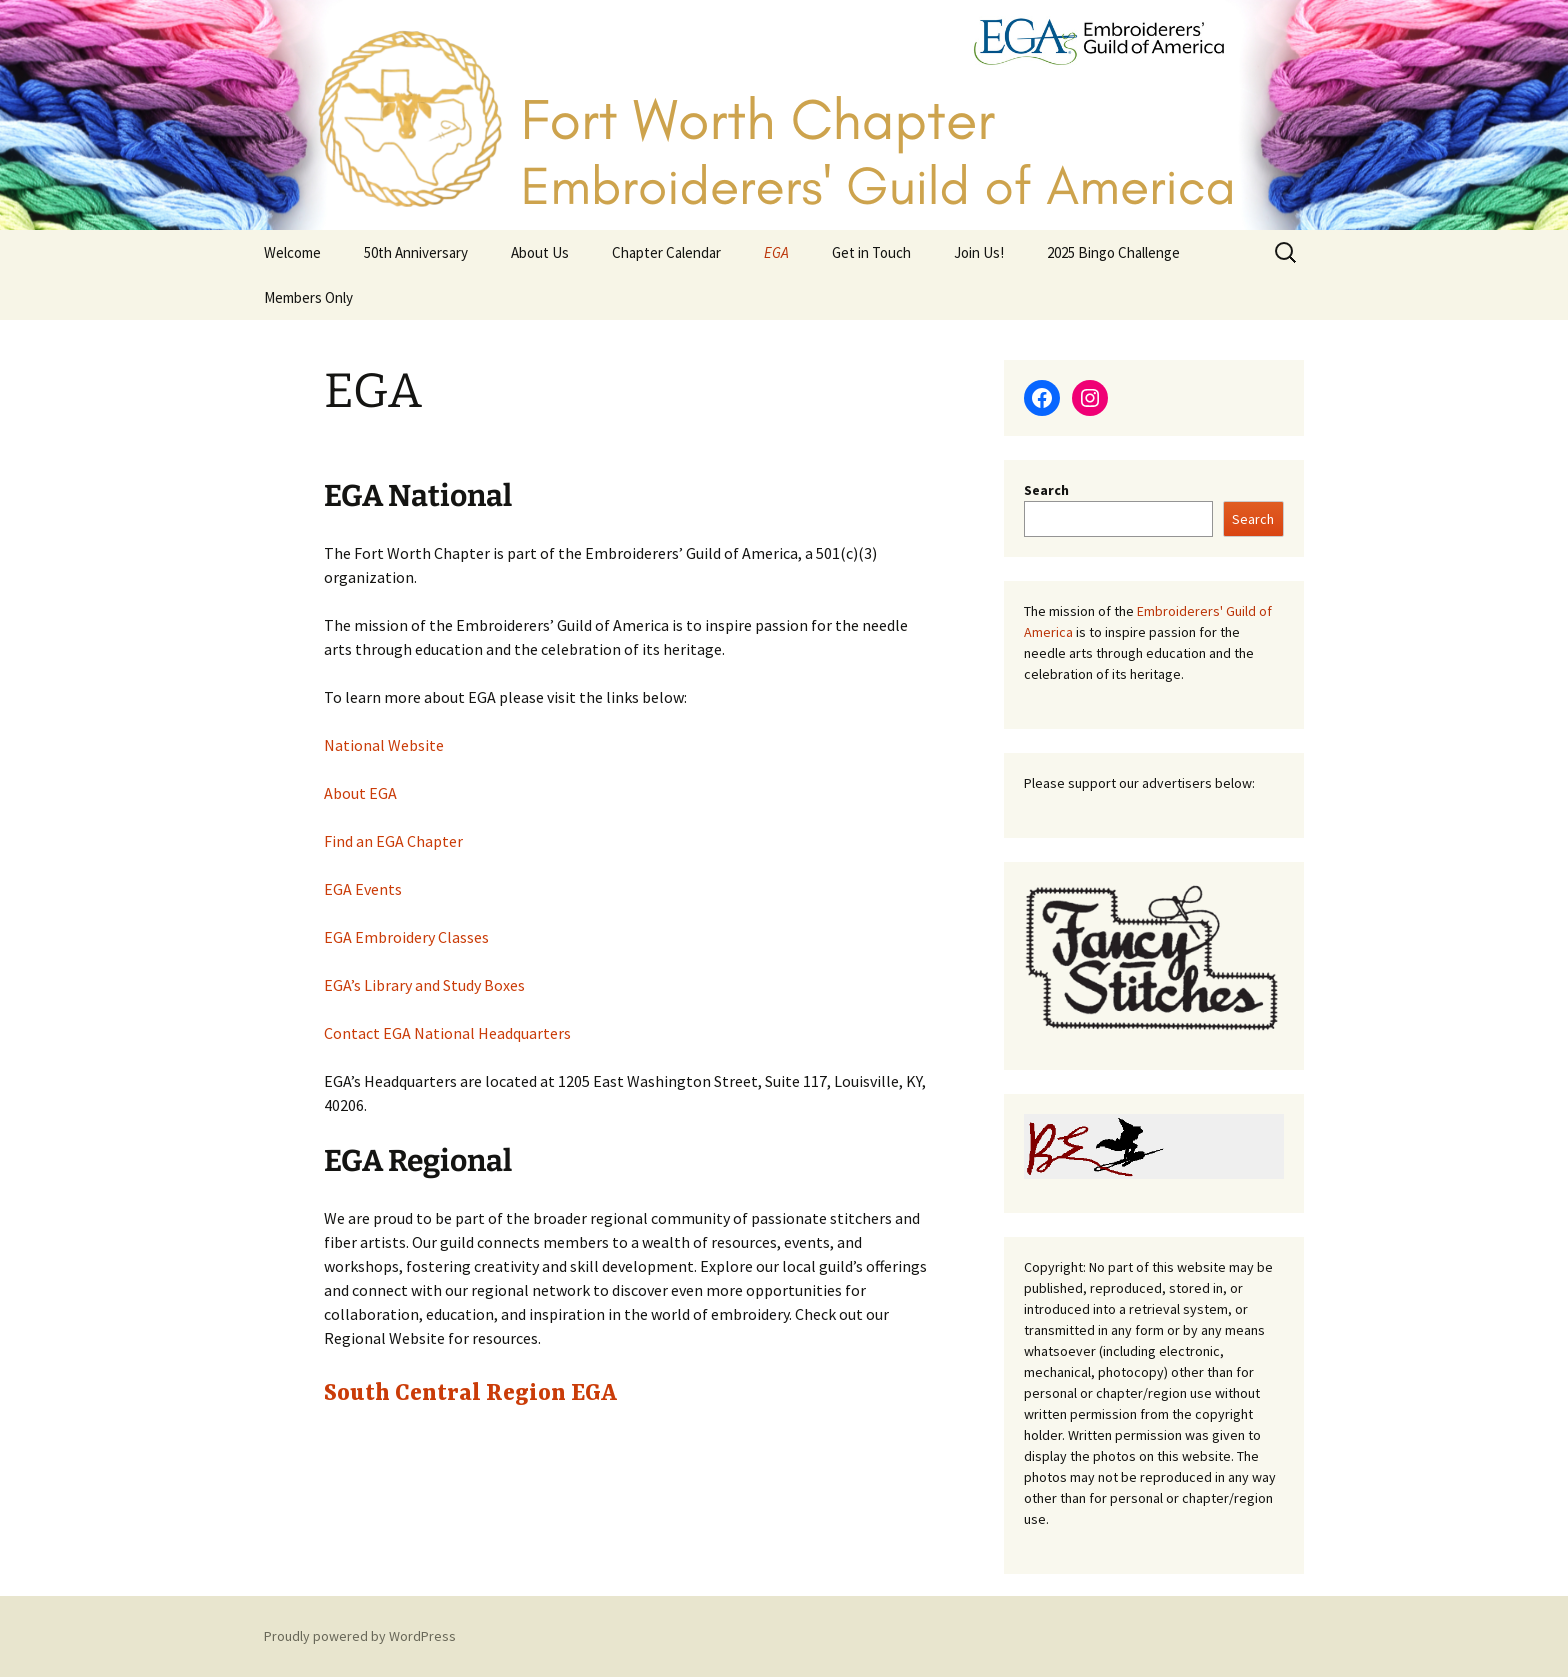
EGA (776, 252)
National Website (384, 745)
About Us (540, 252)
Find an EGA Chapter (393, 841)
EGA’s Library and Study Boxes (424, 985)
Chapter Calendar (666, 252)
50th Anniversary (416, 252)
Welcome (292, 252)
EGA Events (363, 889)
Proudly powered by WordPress (360, 1636)
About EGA (360, 793)
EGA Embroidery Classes (406, 937)
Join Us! (979, 252)
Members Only (308, 297)
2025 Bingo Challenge (1113, 252)
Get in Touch (871, 252)
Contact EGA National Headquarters (447, 1033)
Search (1046, 490)
